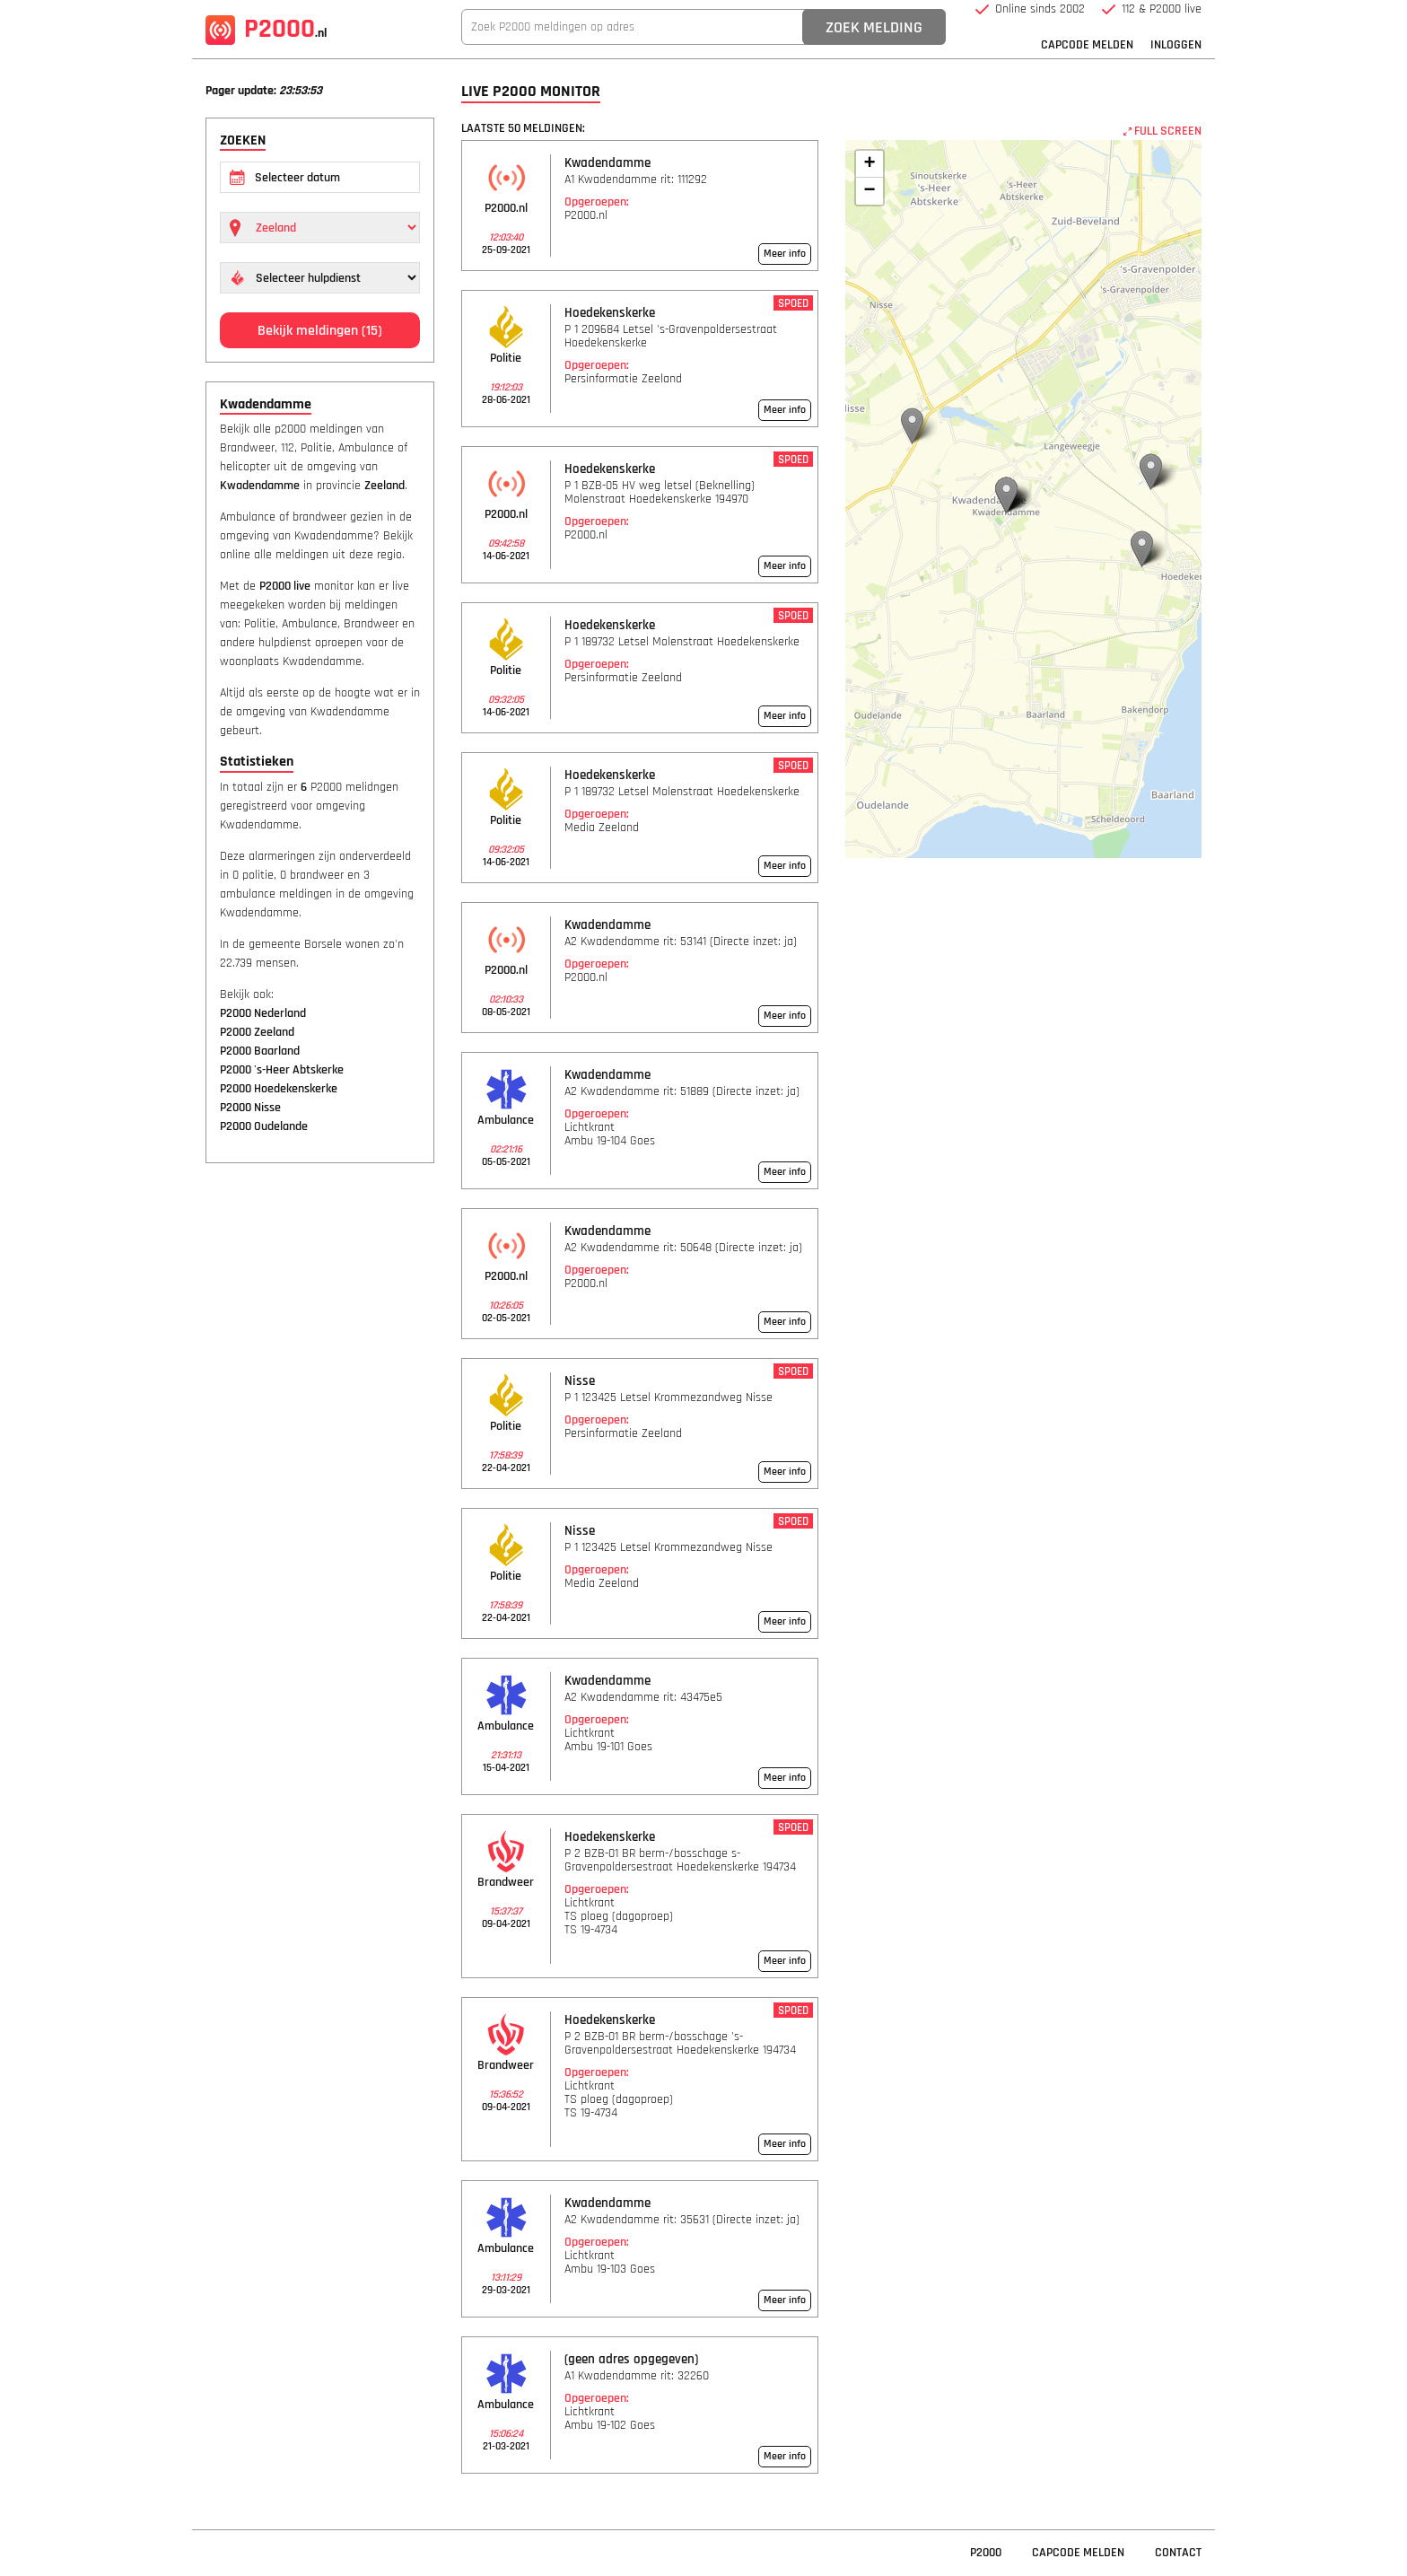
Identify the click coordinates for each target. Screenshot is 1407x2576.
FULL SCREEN (1162, 131)
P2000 (266, 29)
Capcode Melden (1087, 45)
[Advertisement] (319, 1451)
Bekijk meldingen (320, 330)
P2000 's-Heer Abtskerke (282, 1070)
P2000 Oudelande (264, 1126)
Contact (1178, 2553)
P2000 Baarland (260, 1051)
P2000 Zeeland (257, 1032)
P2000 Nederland (263, 1013)
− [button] (869, 191)
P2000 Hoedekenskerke (278, 1089)
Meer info (785, 253)
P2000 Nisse (250, 1108)
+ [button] (869, 164)
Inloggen (1176, 45)
